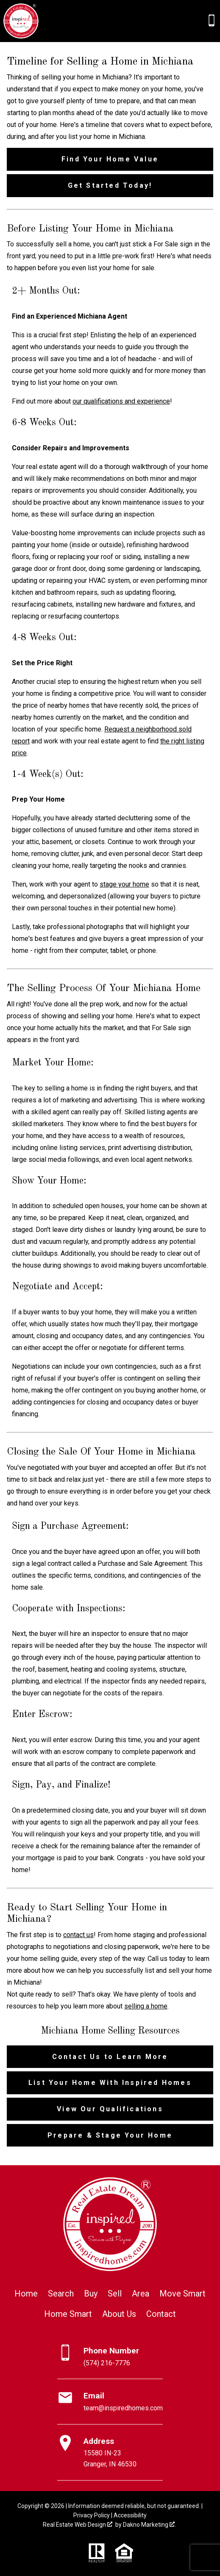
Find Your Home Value (110, 159)
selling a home (145, 2006)
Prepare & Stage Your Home (110, 2135)
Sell (115, 2293)
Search (61, 2293)
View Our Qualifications (110, 2109)
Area (140, 2293)
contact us (78, 1935)
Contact (161, 2314)
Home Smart (68, 2314)
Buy (90, 2293)
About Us (119, 2314)
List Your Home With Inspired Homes (110, 2083)
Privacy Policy (91, 2515)
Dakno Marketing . (149, 2524)
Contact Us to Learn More (110, 2057)
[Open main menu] (49, 21)
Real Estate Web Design (77, 2524)
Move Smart (182, 2293)
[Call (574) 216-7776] (211, 20)
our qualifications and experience (121, 401)
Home (26, 2293)
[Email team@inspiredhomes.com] (110, 2401)
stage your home (124, 884)
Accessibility (130, 2515)
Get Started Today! (110, 185)
